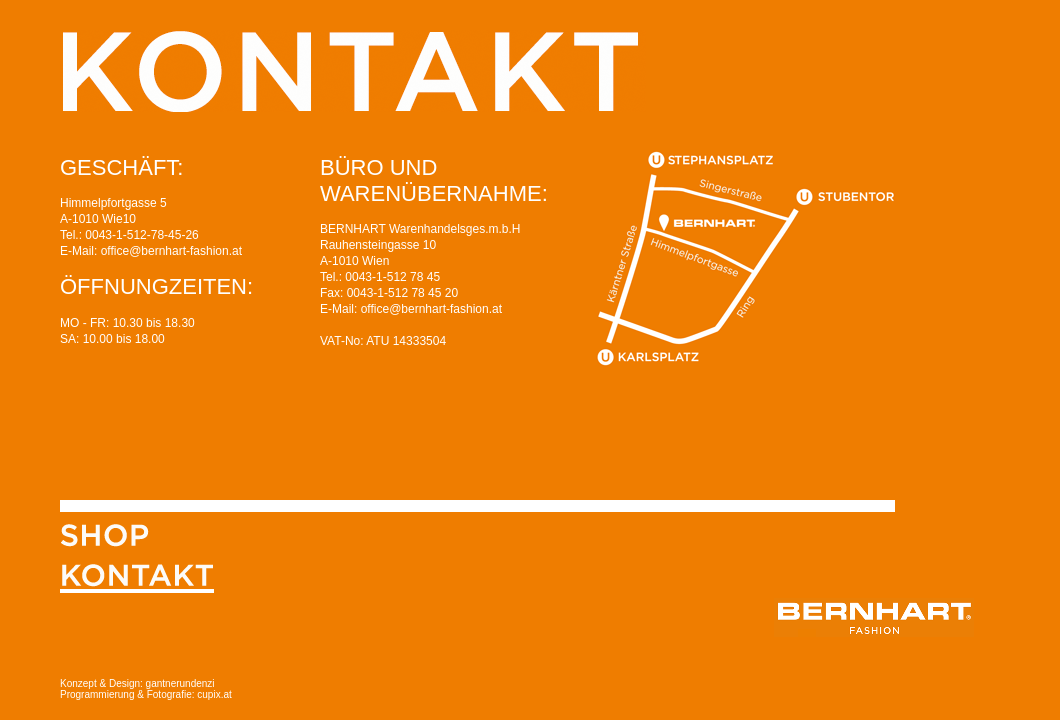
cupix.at (213, 694)
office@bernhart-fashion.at (171, 251)
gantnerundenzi (180, 683)
